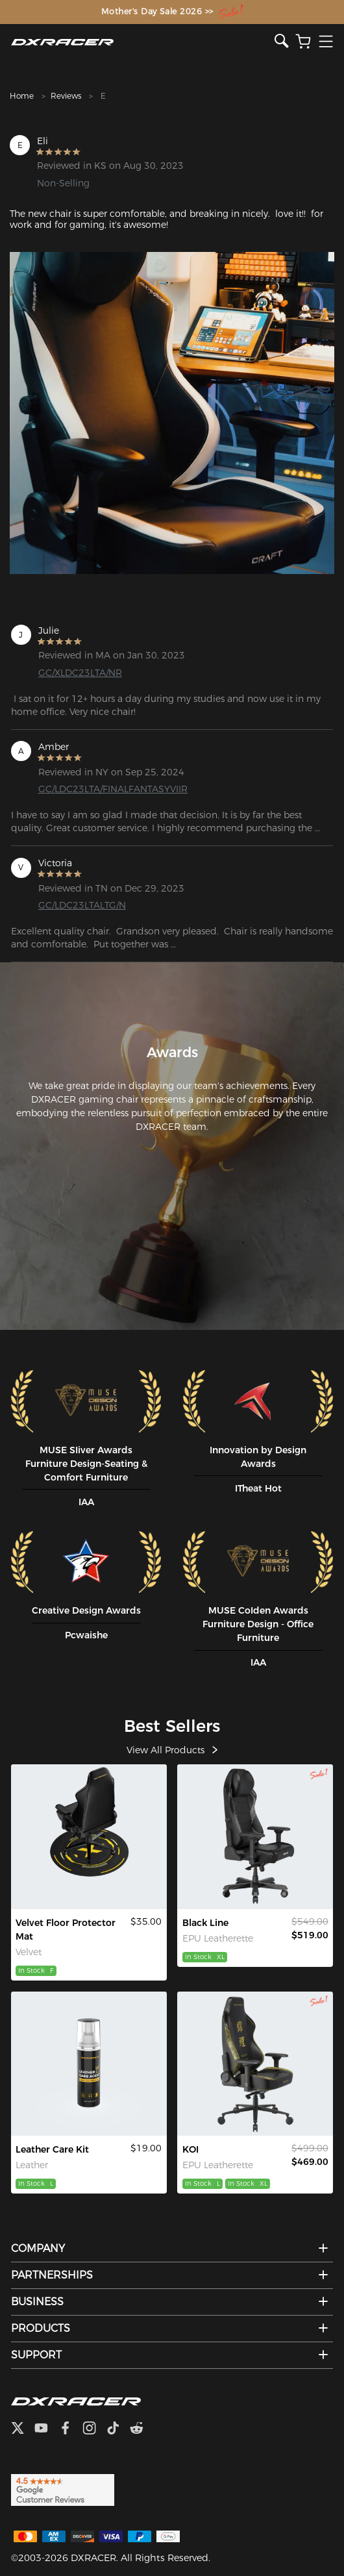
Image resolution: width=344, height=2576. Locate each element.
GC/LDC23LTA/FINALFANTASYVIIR (112, 789)
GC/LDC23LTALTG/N (82, 905)
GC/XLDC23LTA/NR (80, 673)
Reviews (66, 96)
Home (22, 96)
